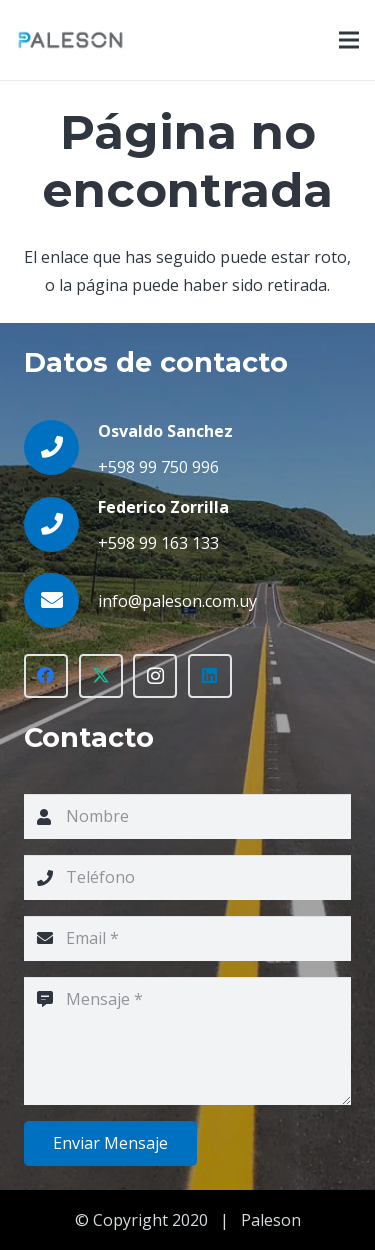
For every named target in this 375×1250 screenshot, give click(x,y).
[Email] (187, 938)
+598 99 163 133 (158, 543)
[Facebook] (46, 676)
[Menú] (349, 40)
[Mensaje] (187, 1041)
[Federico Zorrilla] (61, 524)
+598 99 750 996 (158, 467)
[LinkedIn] (210, 676)
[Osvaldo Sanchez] (61, 447)
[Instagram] (155, 676)
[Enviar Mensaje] (110, 1143)
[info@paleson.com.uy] (61, 600)
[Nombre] (187, 816)
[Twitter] (101, 676)
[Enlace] (70, 40)
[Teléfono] (187, 877)
